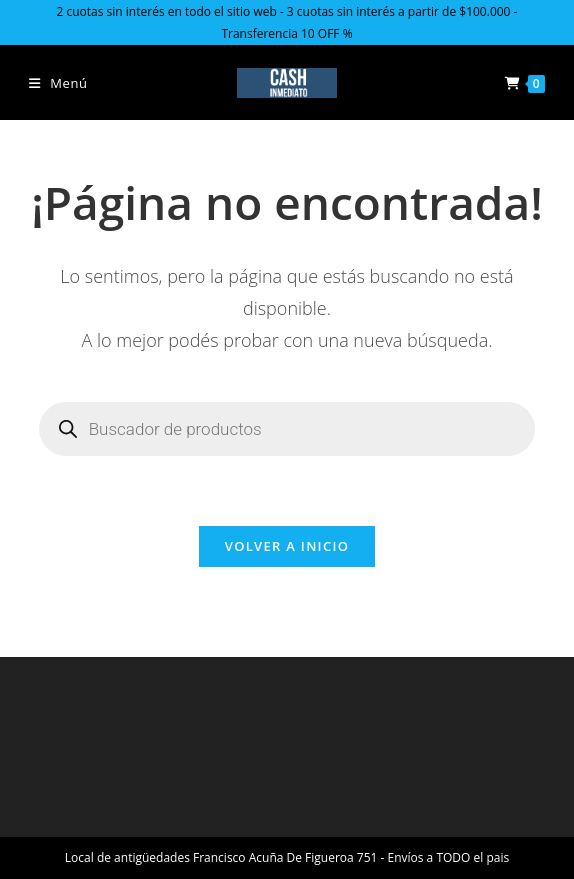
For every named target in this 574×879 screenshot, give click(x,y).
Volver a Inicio (287, 546)
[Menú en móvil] (58, 83)
